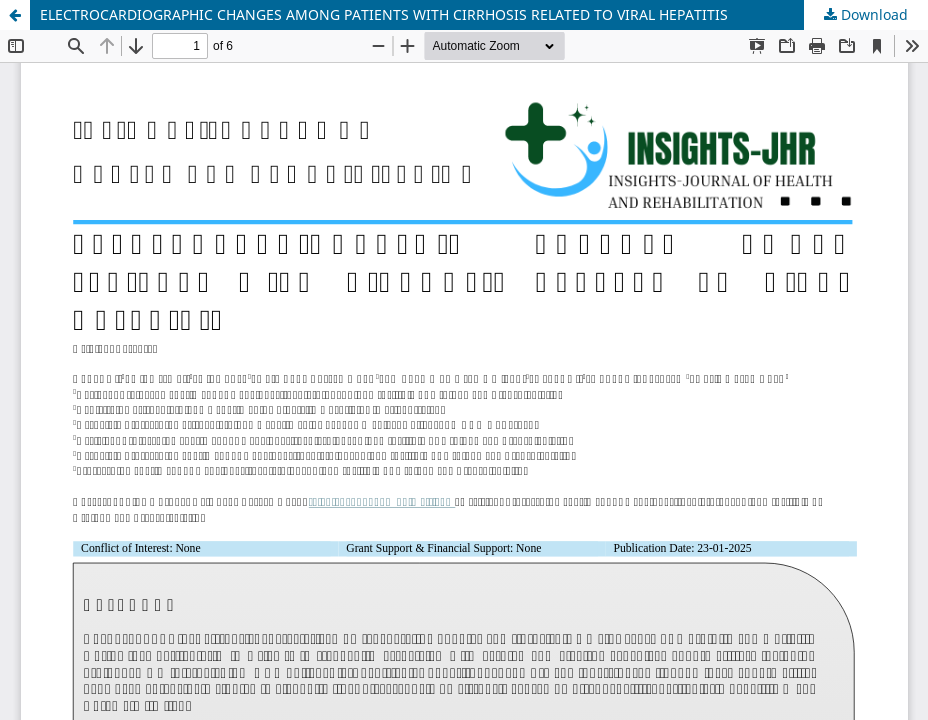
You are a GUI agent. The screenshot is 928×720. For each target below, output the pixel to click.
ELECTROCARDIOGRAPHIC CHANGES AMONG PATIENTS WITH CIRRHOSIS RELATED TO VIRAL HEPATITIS (384, 14)
